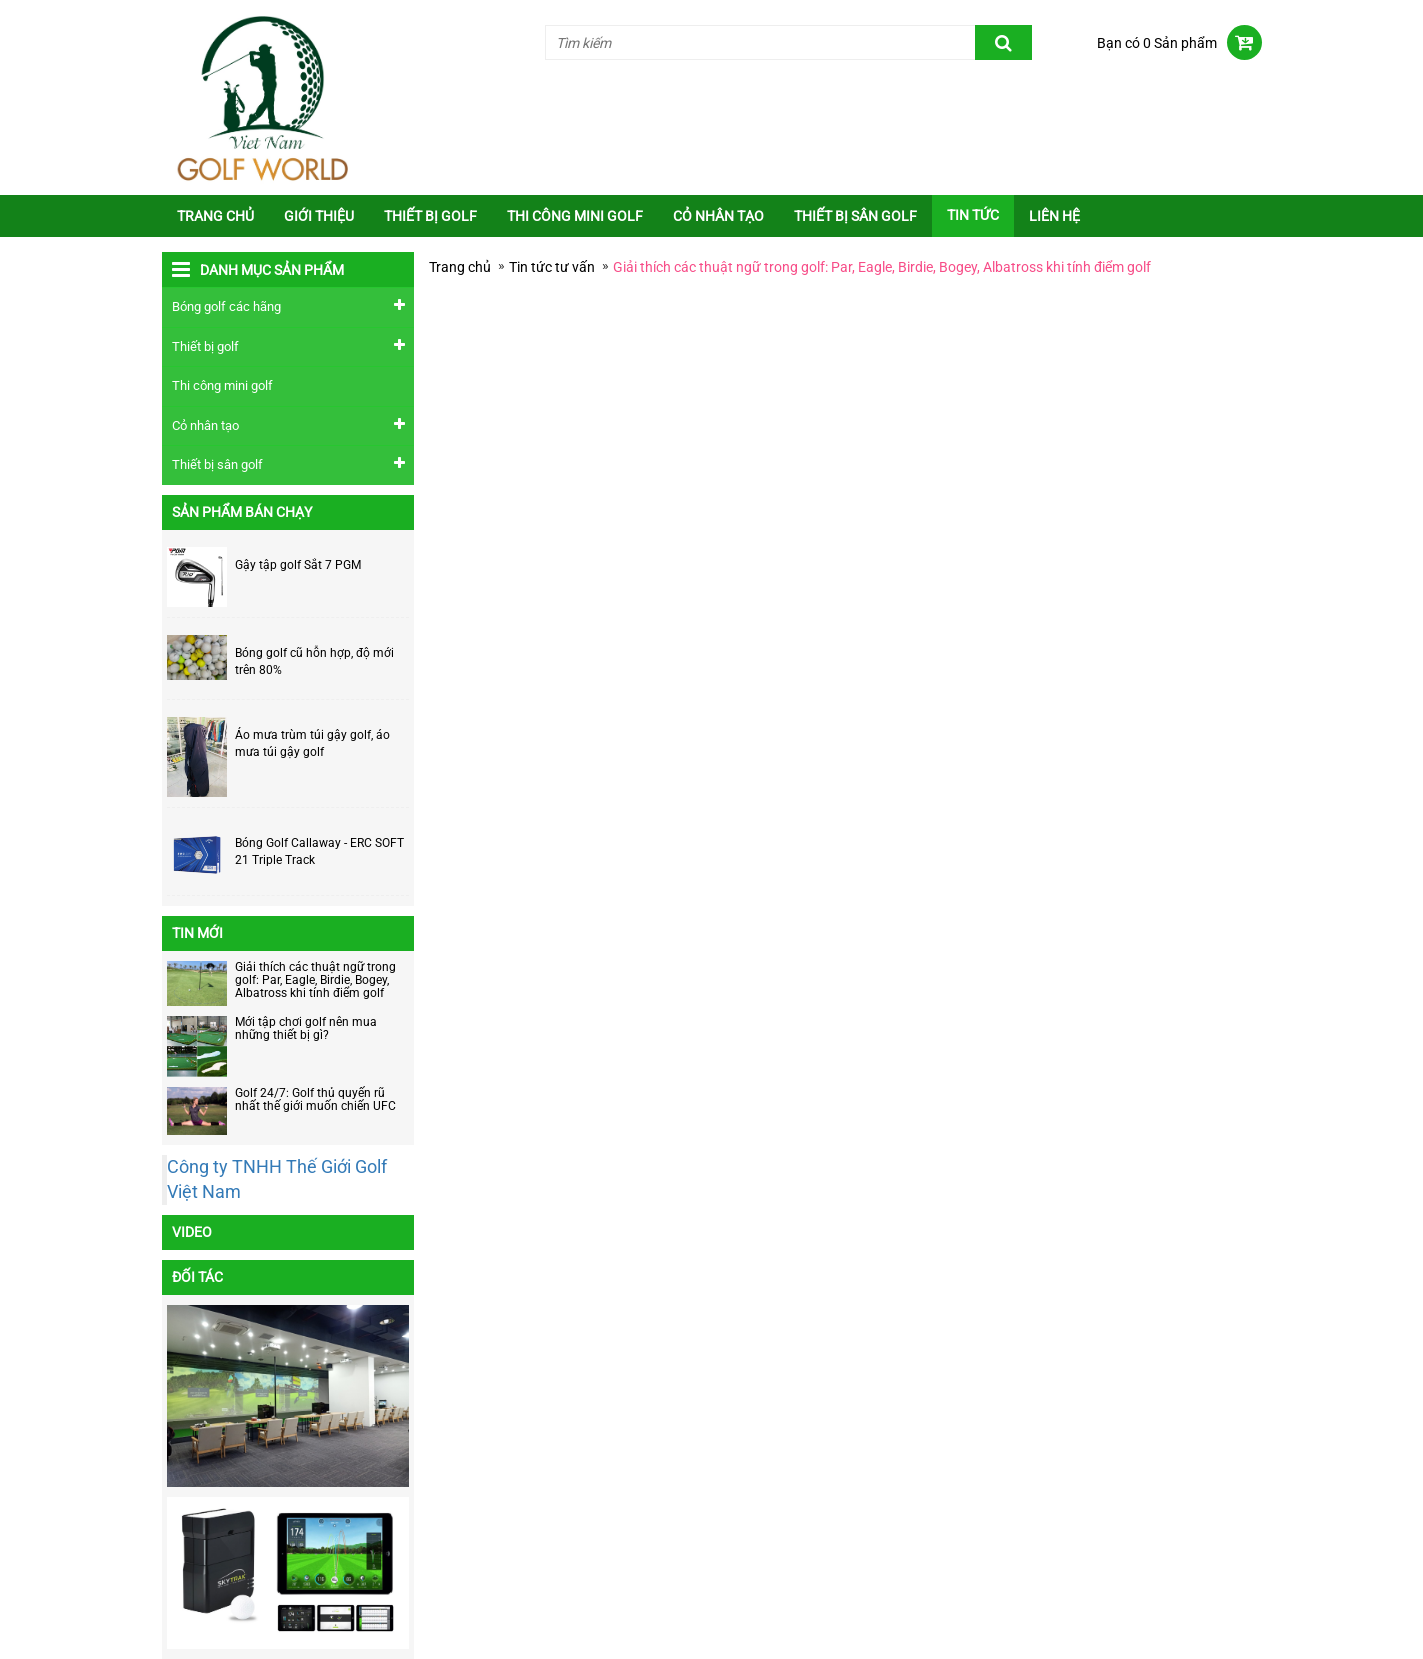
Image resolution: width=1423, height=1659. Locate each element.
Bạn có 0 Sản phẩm (1157, 43)
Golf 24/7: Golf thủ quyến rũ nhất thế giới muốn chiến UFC (315, 1099)
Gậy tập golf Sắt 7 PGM (298, 565)
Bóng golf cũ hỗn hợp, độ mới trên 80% (314, 661)
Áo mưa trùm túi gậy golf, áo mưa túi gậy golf (312, 743)
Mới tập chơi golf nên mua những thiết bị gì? (306, 1028)
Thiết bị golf (430, 216)
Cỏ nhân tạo (718, 216)
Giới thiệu (319, 216)
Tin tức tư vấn (552, 267)
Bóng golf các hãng (226, 306)
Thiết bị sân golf (855, 216)
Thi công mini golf (575, 216)
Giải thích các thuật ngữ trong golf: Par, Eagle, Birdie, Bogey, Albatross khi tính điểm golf (315, 980)
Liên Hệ (1054, 216)
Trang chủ (215, 216)
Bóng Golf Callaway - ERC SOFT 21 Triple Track (319, 851)
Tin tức (973, 215)
